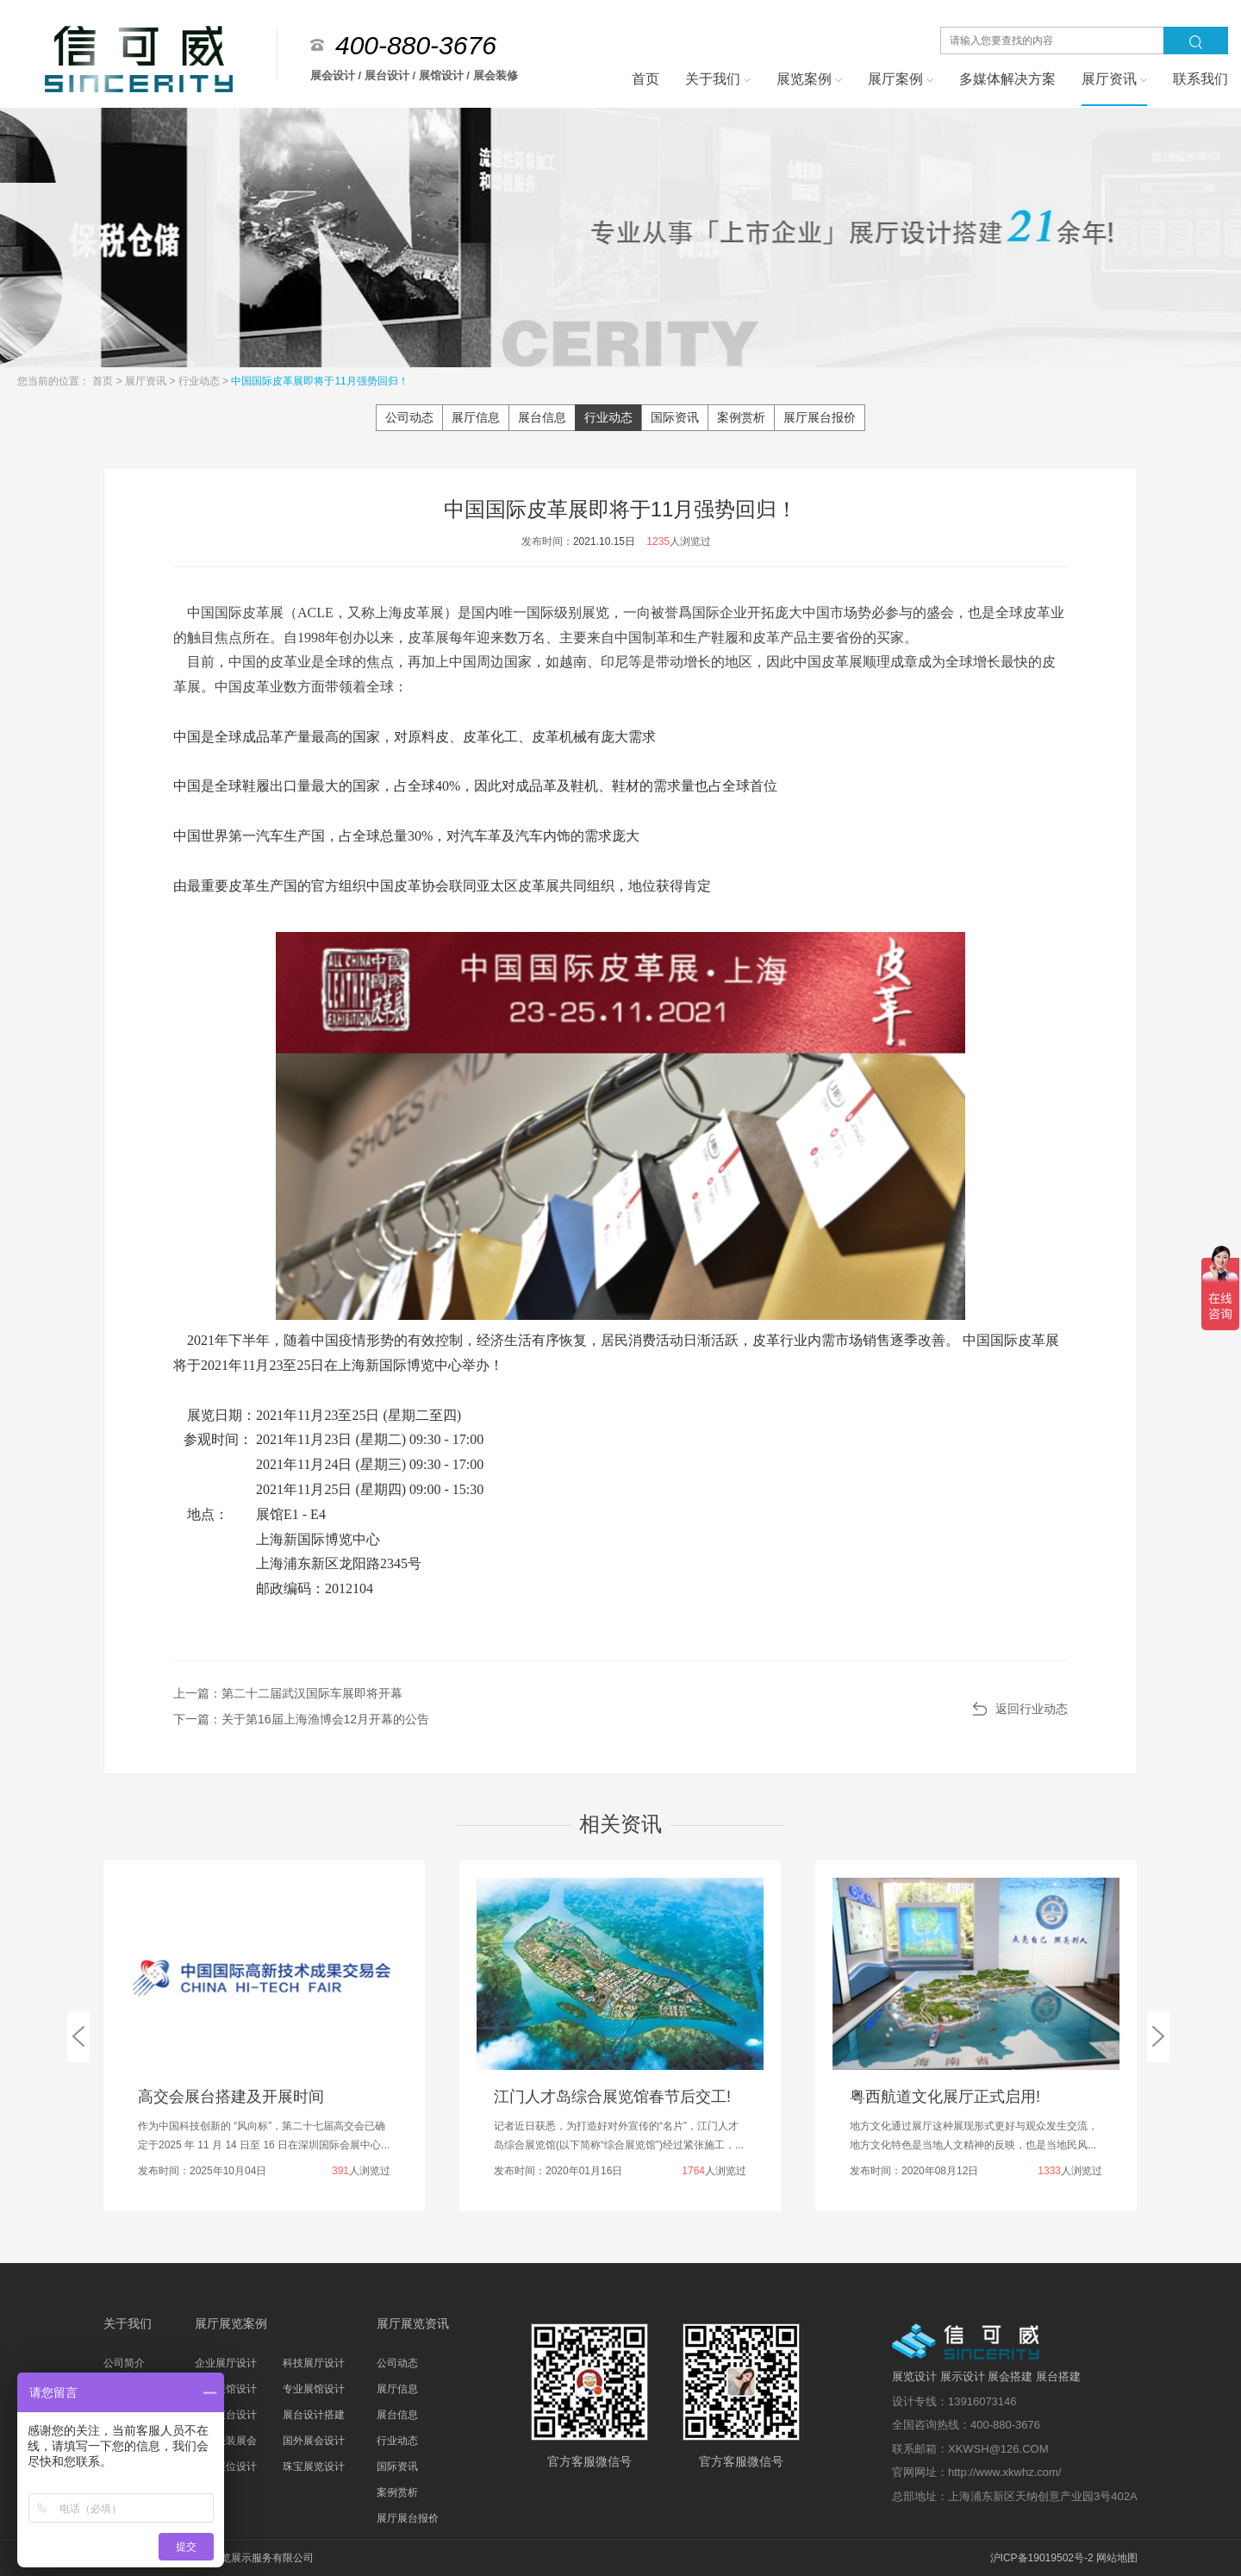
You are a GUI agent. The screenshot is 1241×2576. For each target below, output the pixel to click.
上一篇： (287, 1693)
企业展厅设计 (226, 2363)
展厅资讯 (147, 381)
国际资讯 (675, 417)
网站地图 (1117, 2558)
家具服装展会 (226, 2441)
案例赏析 (741, 417)
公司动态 (409, 417)
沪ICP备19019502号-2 (1042, 2558)
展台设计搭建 (314, 2415)
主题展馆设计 (226, 2389)
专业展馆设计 (314, 2389)
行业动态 (200, 381)
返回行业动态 (1031, 1709)
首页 (103, 381)
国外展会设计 (314, 2441)
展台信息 (542, 417)
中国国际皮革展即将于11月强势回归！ (319, 381)
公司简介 (124, 2363)
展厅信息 (476, 417)
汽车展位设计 (226, 2466)
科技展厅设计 (314, 2363)
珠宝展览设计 (314, 2466)
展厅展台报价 (819, 417)
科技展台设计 (226, 2415)
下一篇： (301, 1719)
